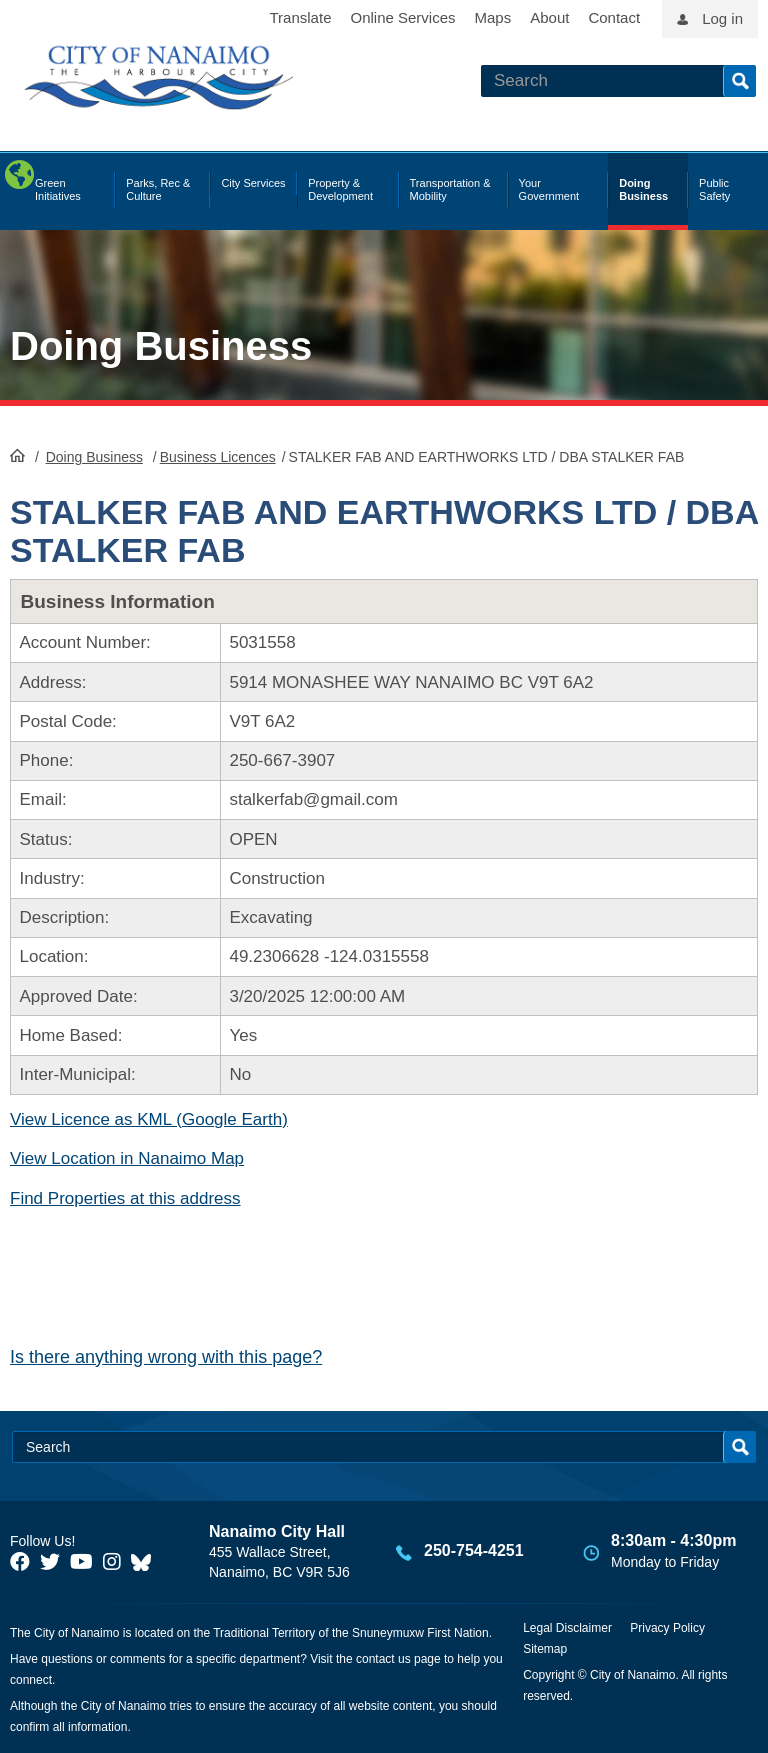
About (549, 17)
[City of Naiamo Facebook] (20, 1562)
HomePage (17, 455)
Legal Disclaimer (567, 1628)
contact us (383, 1659)
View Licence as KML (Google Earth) (149, 1119)
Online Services (402, 17)
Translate (301, 17)
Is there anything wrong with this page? (166, 1357)
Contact (614, 17)
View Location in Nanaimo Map (127, 1158)
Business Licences (218, 457)
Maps (493, 17)
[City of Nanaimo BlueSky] (146, 1562)
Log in (722, 18)
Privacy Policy (667, 1628)
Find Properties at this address (125, 1198)
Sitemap (545, 1649)
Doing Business (161, 346)
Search (739, 81)
